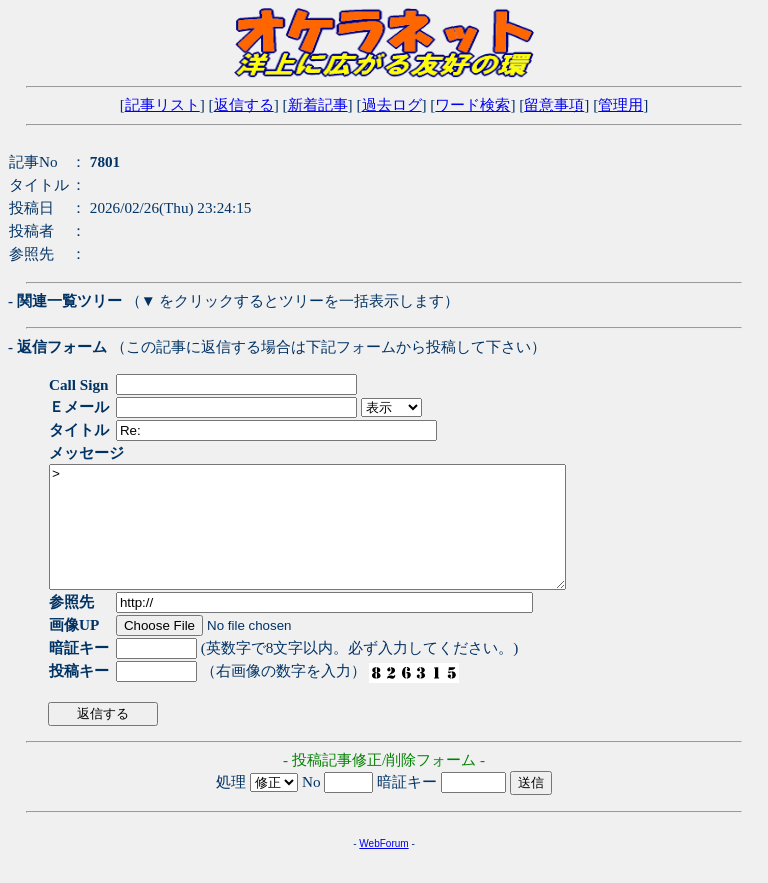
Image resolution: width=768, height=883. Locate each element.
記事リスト (162, 104)
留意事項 (554, 104)
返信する (244, 104)
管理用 (620, 104)
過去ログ (392, 104)
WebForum (383, 867)
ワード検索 (472, 104)
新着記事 (318, 104)
